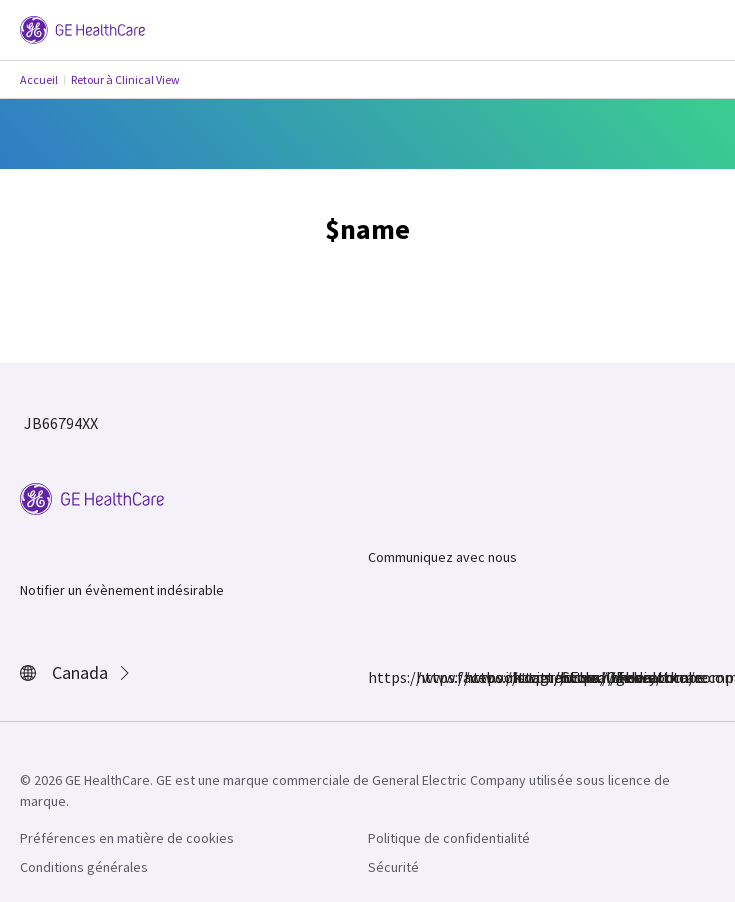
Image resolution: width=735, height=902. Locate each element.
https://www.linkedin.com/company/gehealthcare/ (524, 677)
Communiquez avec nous (442, 557)
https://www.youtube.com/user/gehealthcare (572, 677)
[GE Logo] (82, 28)
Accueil (39, 79)
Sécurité (393, 867)
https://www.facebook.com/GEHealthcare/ (380, 677)
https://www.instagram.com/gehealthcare (428, 677)
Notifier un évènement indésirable (122, 590)
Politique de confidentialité (449, 838)
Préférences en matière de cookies (127, 838)
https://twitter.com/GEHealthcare (476, 677)
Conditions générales (84, 867)
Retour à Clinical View (125, 79)
